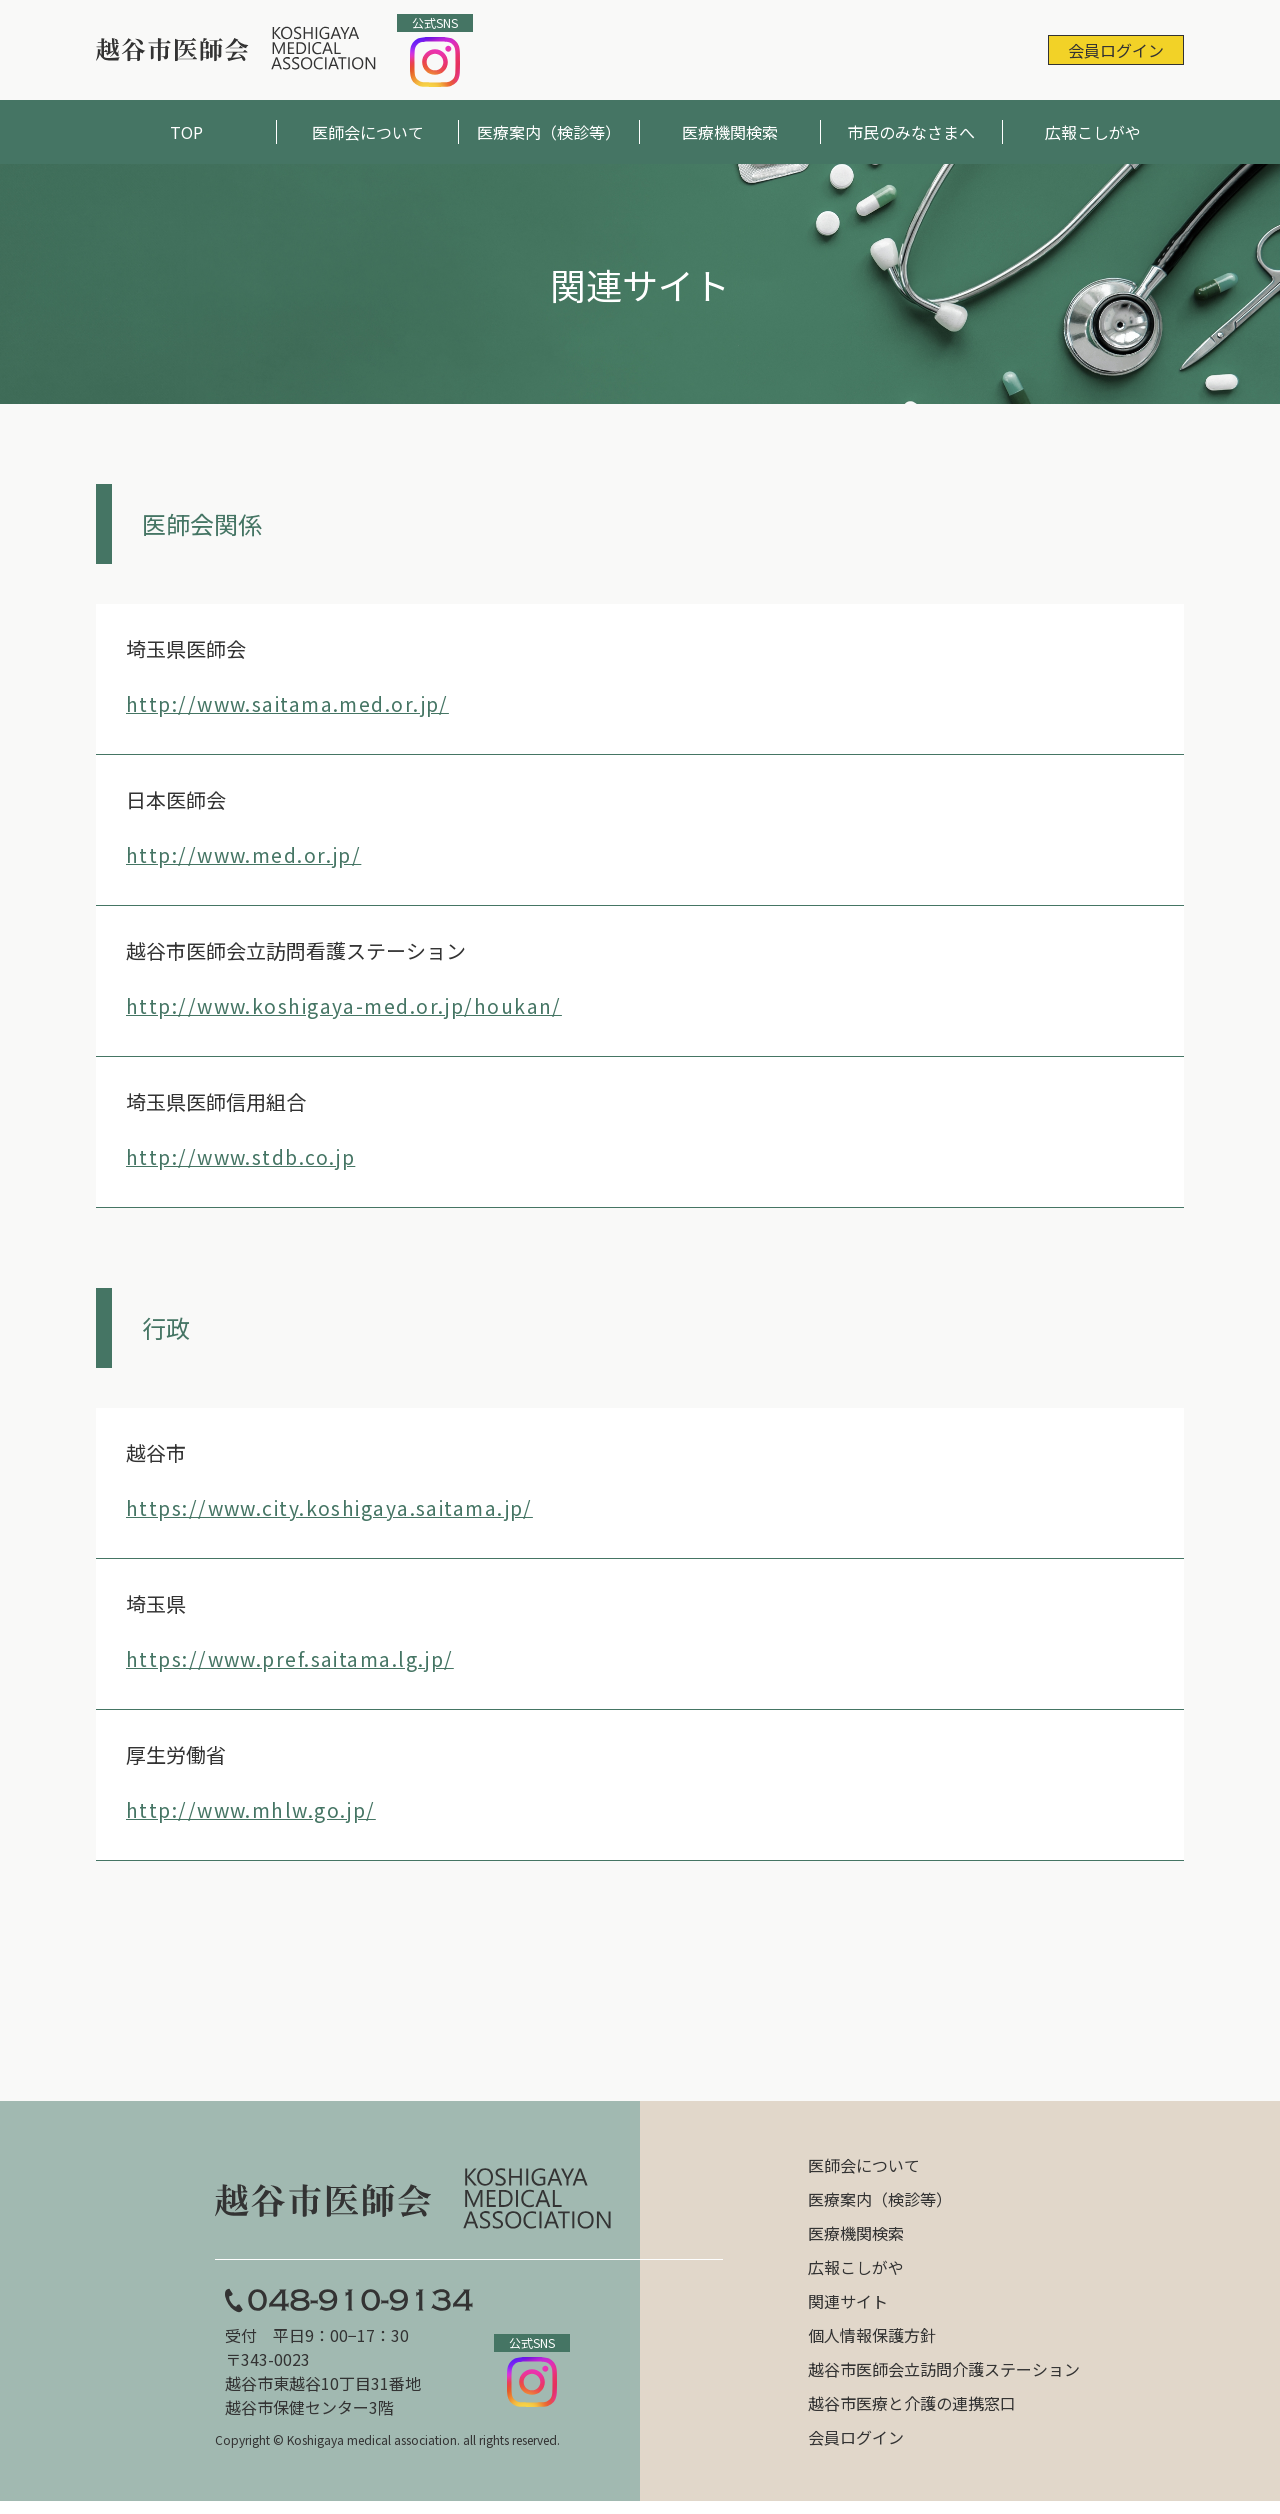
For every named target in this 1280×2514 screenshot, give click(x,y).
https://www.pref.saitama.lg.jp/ (296, 1658)
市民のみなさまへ (911, 132)
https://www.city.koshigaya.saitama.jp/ (337, 1507)
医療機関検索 (730, 132)
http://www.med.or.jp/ (248, 854)
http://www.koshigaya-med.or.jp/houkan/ (350, 1005)
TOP (186, 132)
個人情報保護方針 (872, 2341)
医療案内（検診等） (549, 132)
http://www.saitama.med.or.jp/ (293, 703)
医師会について (368, 132)
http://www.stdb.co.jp (245, 1156)
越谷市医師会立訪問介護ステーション (944, 2375)
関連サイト (848, 2307)
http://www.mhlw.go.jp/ (255, 1809)
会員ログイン (1116, 50)
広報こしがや (1093, 132)
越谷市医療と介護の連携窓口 (912, 2409)
